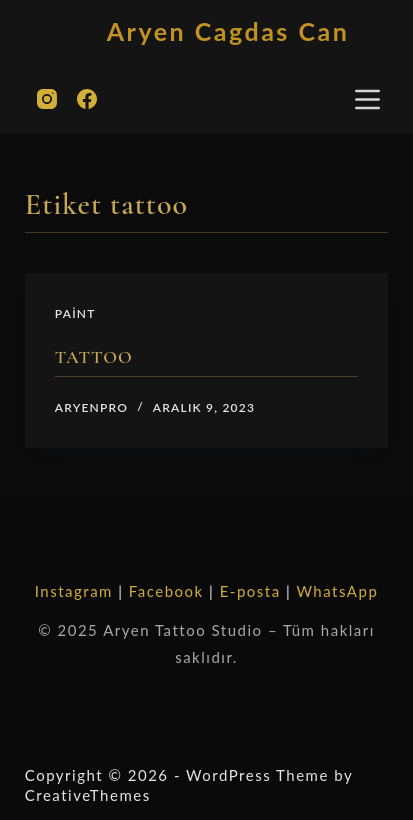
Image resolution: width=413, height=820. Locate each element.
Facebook (166, 591)
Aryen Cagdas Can (228, 31)
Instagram (74, 591)
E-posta (250, 591)
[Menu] (367, 99)
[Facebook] (87, 99)
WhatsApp (337, 591)
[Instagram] (47, 99)
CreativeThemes (88, 795)
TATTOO (94, 357)
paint (75, 313)
